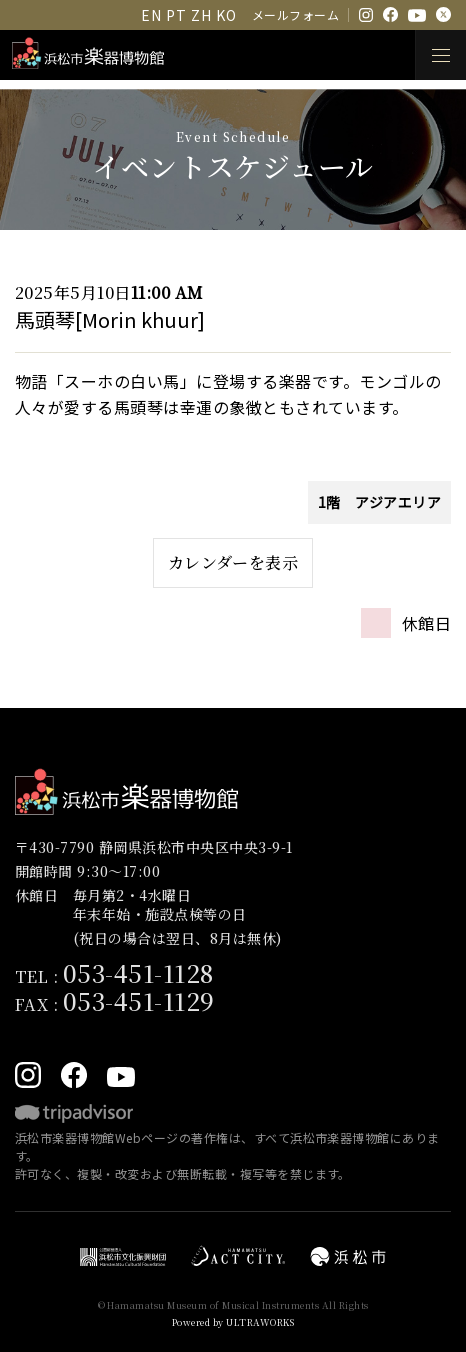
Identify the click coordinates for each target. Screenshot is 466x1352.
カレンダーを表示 (233, 562)
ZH (201, 15)
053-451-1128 (138, 972)
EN (151, 15)
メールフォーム (295, 14)
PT (176, 15)
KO (226, 15)
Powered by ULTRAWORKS (233, 1322)
